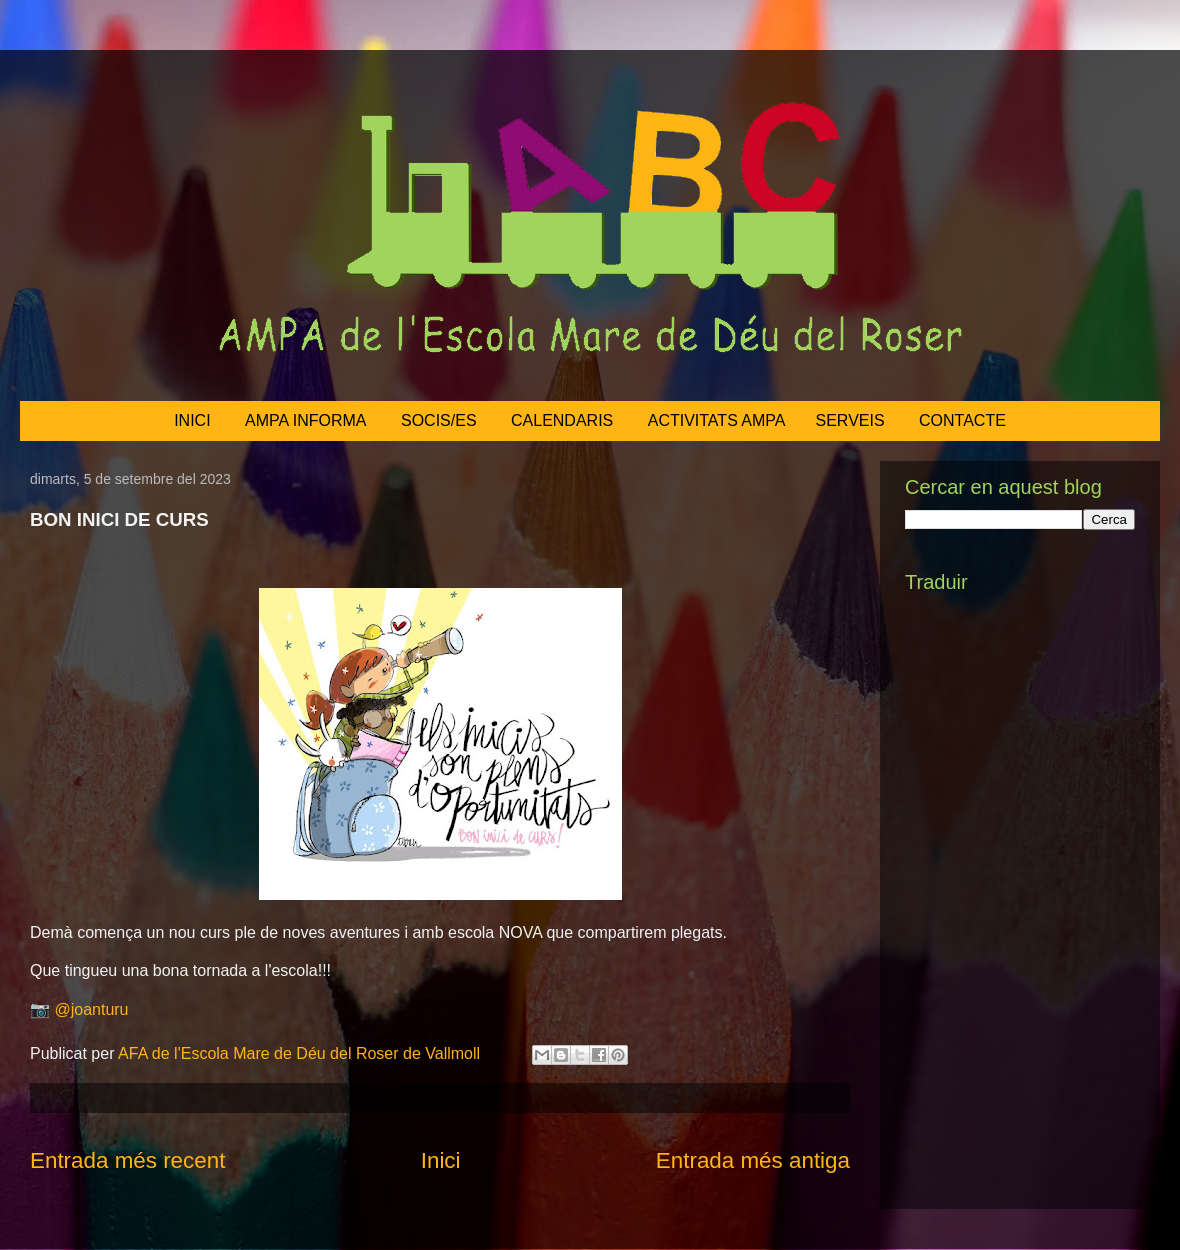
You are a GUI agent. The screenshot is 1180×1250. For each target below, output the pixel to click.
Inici (441, 1160)
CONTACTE (962, 420)
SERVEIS (850, 420)
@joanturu (91, 1009)
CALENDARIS (562, 420)
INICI (192, 420)
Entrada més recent (127, 1160)
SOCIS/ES (439, 420)
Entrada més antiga (753, 1160)
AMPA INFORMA (306, 420)
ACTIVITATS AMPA (717, 420)
